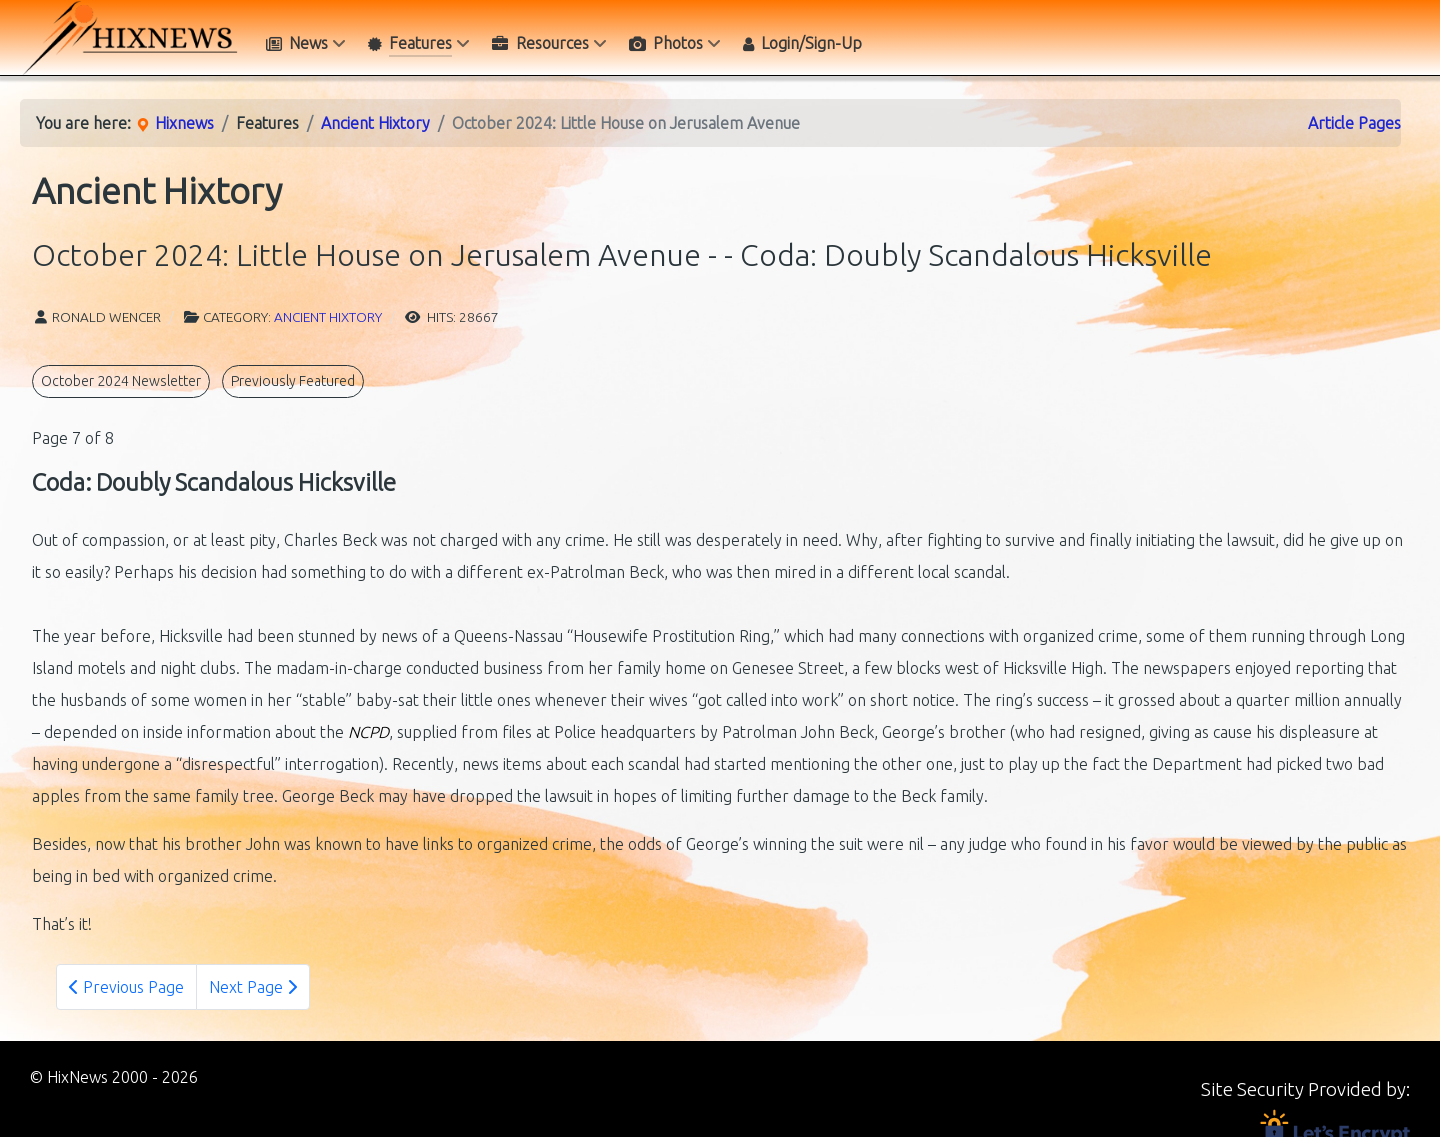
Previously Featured (293, 381)
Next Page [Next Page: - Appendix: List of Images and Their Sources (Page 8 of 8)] (253, 987)
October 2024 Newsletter (121, 381)
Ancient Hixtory (328, 317)
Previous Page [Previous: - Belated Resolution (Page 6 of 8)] (126, 987)
